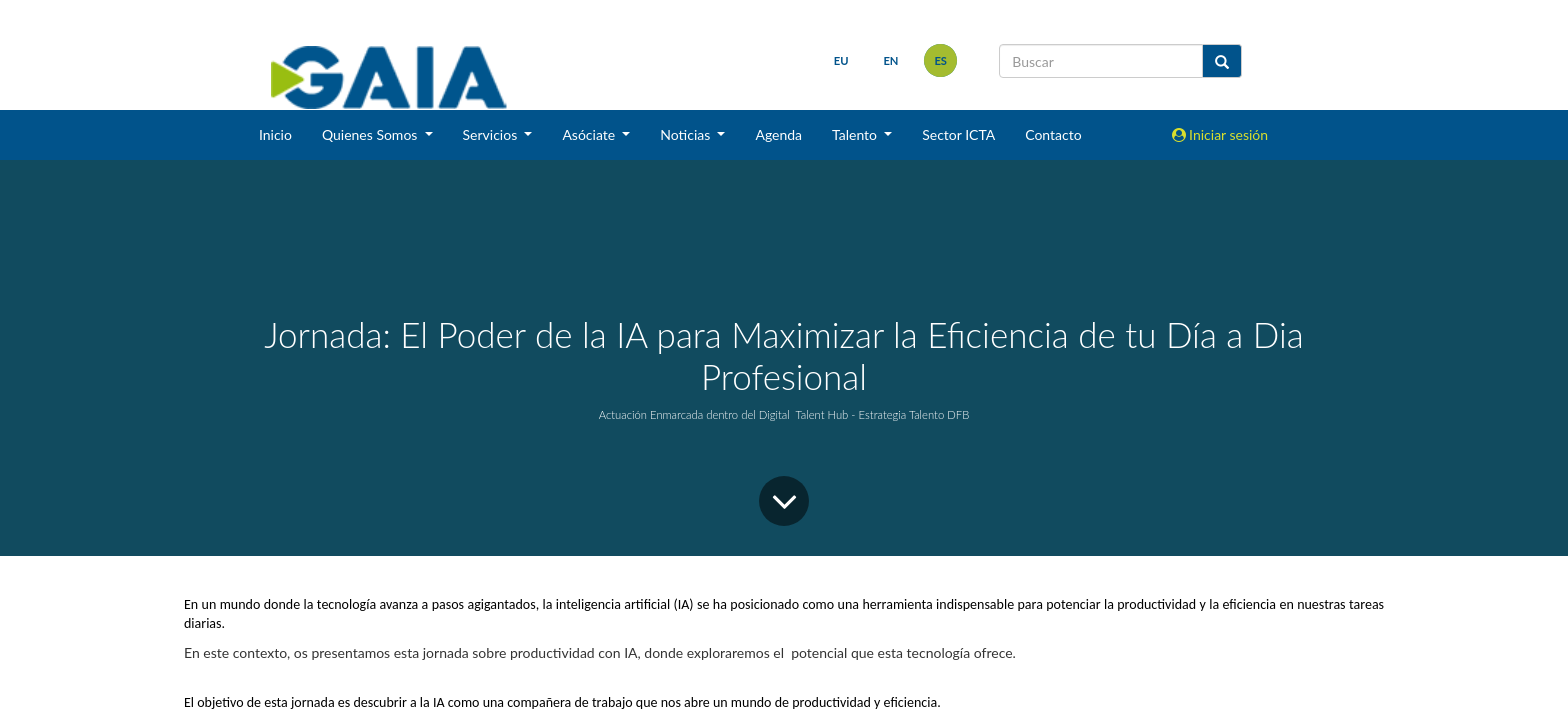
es (940, 60)
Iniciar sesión (1220, 134)
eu (841, 60)
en (890, 60)
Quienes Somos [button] (371, 134)
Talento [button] (856, 134)
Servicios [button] (492, 134)
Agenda (778, 134)
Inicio (275, 134)
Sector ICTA (958, 134)
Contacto (1053, 134)
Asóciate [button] (590, 134)
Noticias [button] (687, 134)
